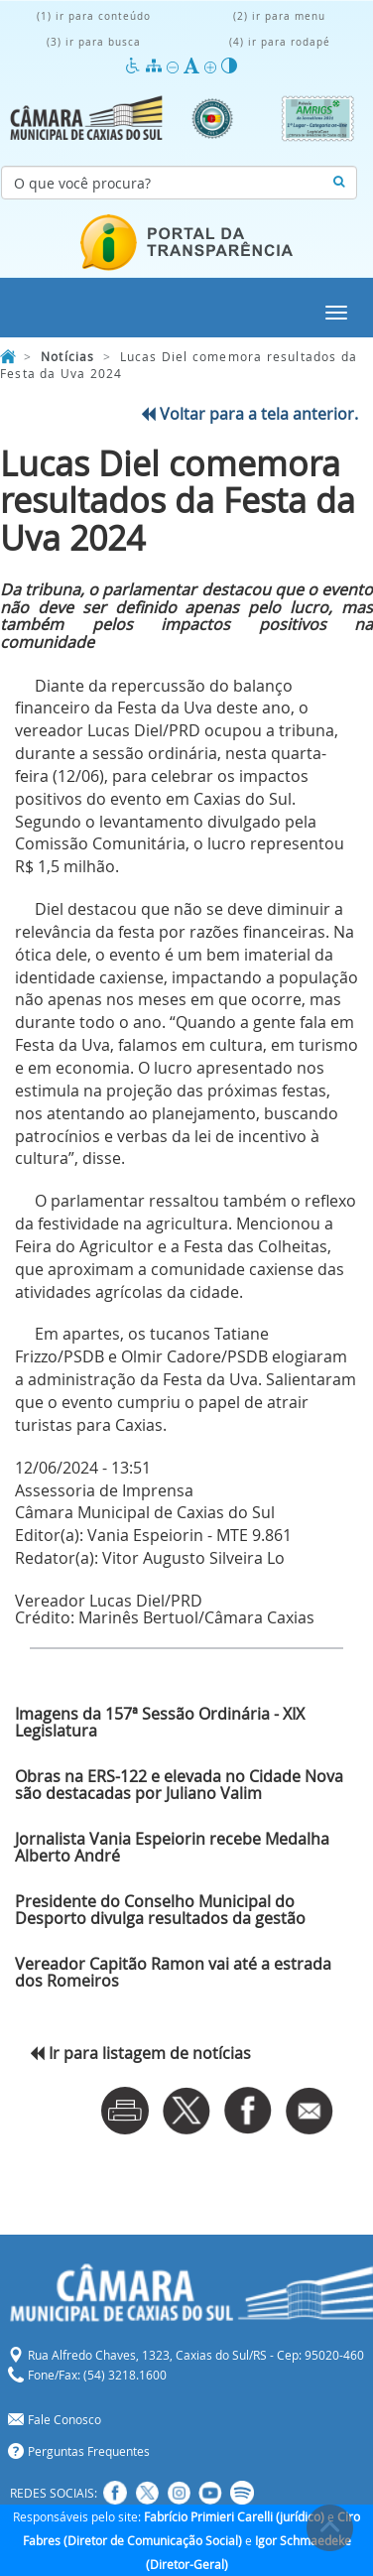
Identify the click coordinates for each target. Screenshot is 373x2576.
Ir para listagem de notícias (140, 2053)
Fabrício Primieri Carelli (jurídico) (234, 2516)
